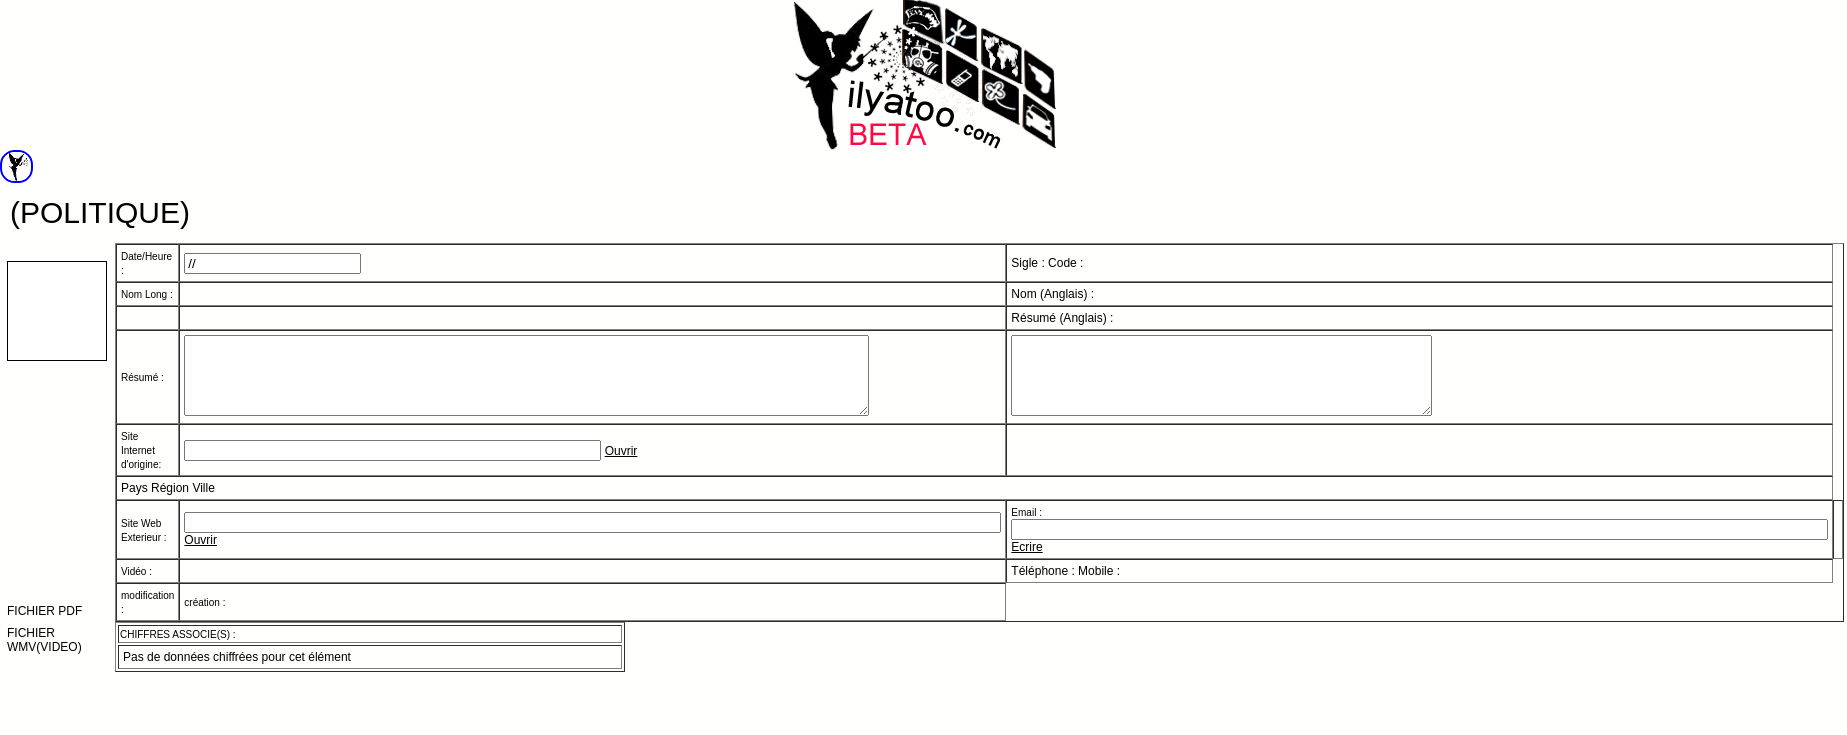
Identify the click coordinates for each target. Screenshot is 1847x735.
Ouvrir (621, 466)
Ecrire (1026, 562)
